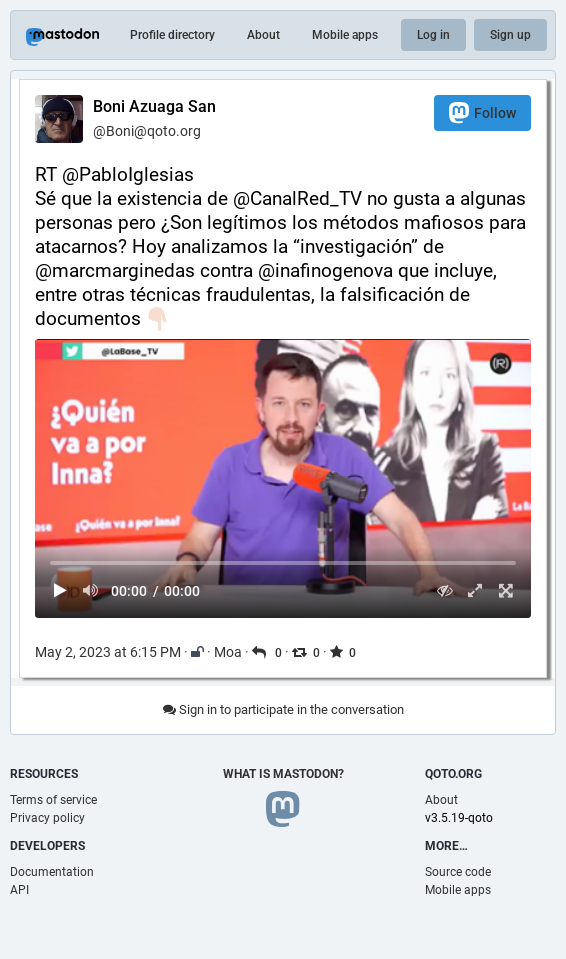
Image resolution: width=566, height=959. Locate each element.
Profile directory (172, 35)
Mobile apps (345, 35)
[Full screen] (505, 590)
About (263, 35)
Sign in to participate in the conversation (283, 709)
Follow (482, 112)
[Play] (60, 590)
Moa (228, 652)
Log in (433, 35)
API (19, 890)
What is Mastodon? (283, 774)
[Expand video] (475, 590)
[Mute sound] (91, 590)
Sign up (510, 35)
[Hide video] (444, 590)
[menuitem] (283, 478)
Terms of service (53, 800)
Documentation (52, 872)
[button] (283, 478)
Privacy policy (47, 818)
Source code (458, 872)
